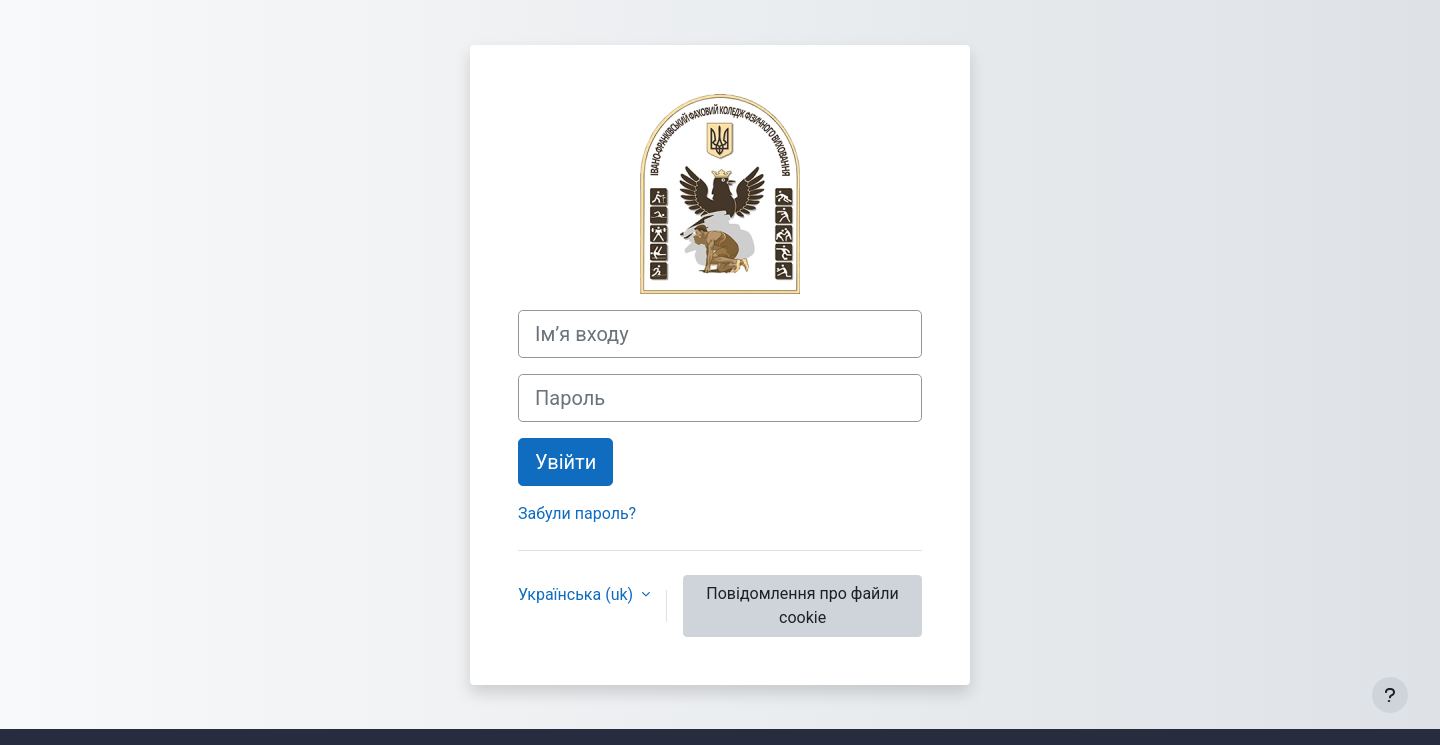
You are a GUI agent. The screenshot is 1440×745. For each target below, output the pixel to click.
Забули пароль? (577, 513)
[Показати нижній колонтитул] (1390, 695)
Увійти (565, 462)
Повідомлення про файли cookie (802, 605)
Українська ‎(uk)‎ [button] (577, 594)
